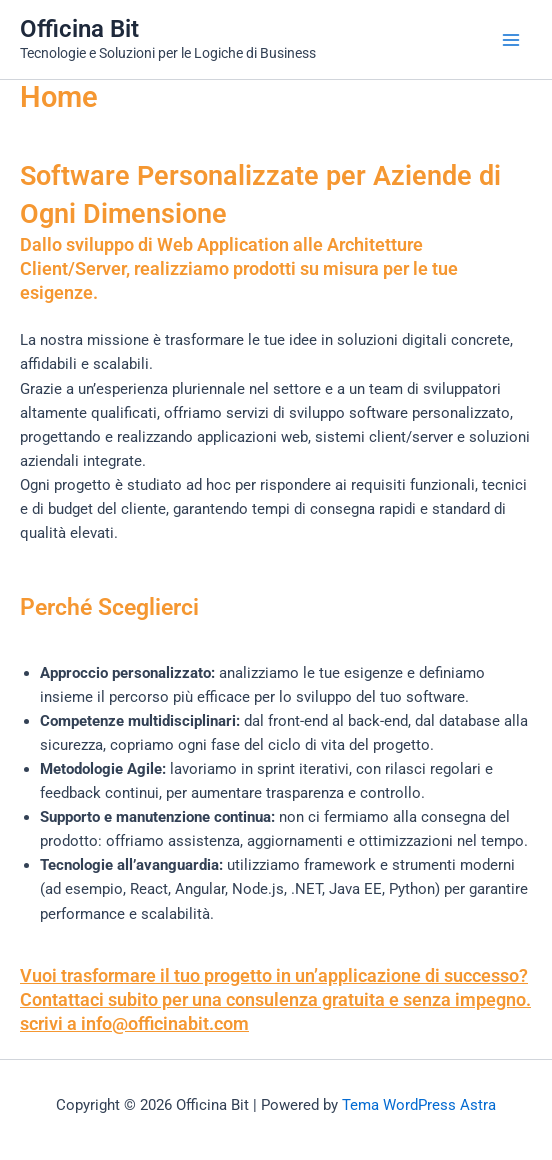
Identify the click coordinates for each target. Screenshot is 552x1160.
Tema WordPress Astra (419, 1105)
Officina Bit (79, 29)
